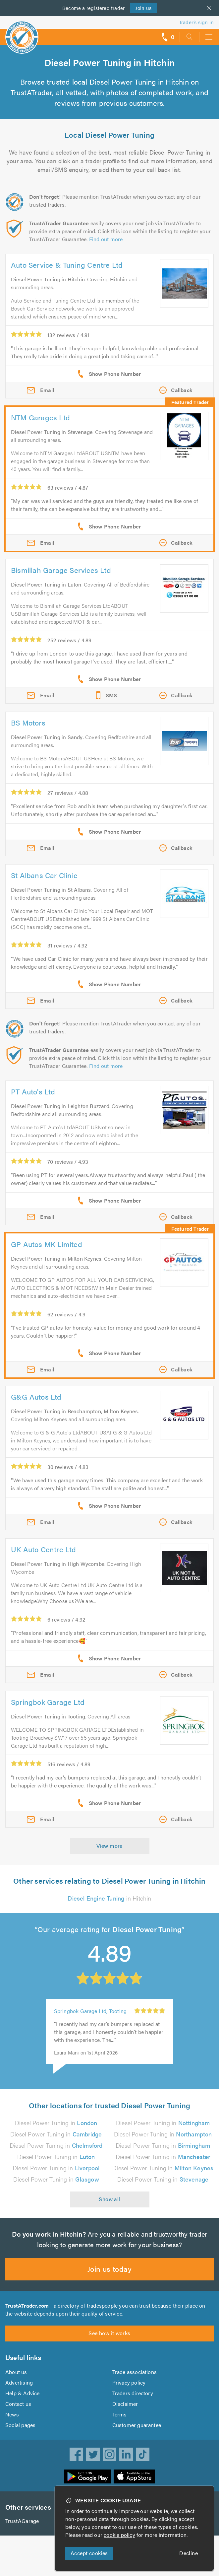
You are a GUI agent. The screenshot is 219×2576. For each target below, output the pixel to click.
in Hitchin (109, 1898)
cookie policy (121, 2535)
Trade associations (135, 2380)
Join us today (109, 2277)
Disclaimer (125, 2412)
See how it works (109, 2341)
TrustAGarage (22, 2529)
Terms (119, 2423)
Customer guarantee (137, 2433)
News (12, 2423)
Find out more (107, 239)
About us (16, 2380)
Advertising (18, 2391)
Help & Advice (22, 2401)
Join (143, 8)
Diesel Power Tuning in (56, 2123)
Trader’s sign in (196, 22)
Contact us (18, 2412)
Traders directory (132, 2401)
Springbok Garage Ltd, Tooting (91, 2011)
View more (109, 1845)
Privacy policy (129, 2391)
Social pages (20, 2433)
